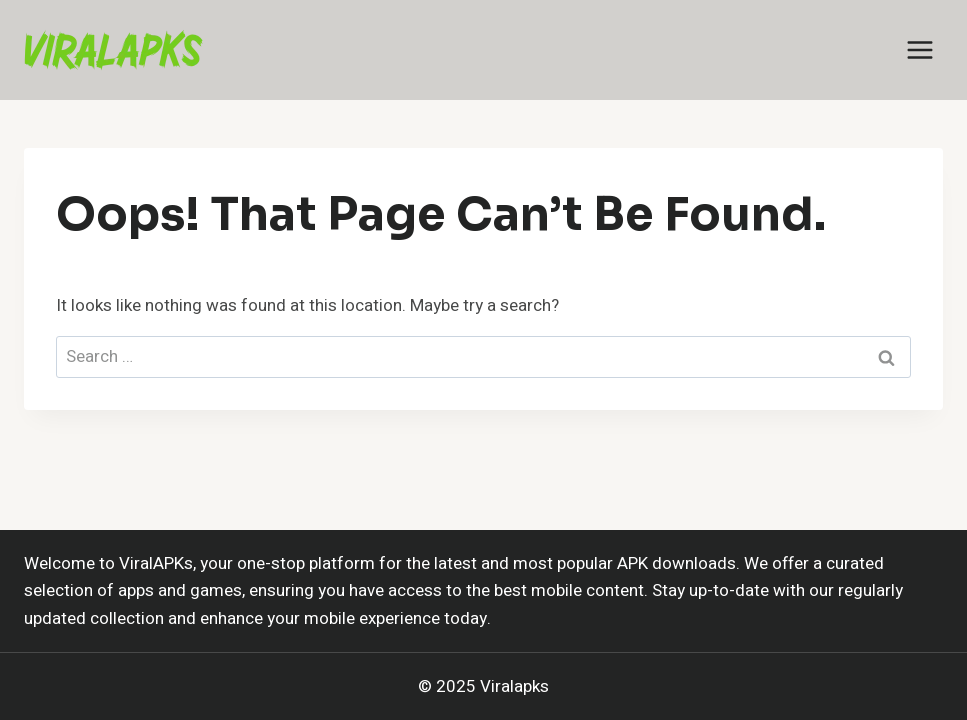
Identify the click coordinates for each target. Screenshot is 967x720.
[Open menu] (919, 49)
